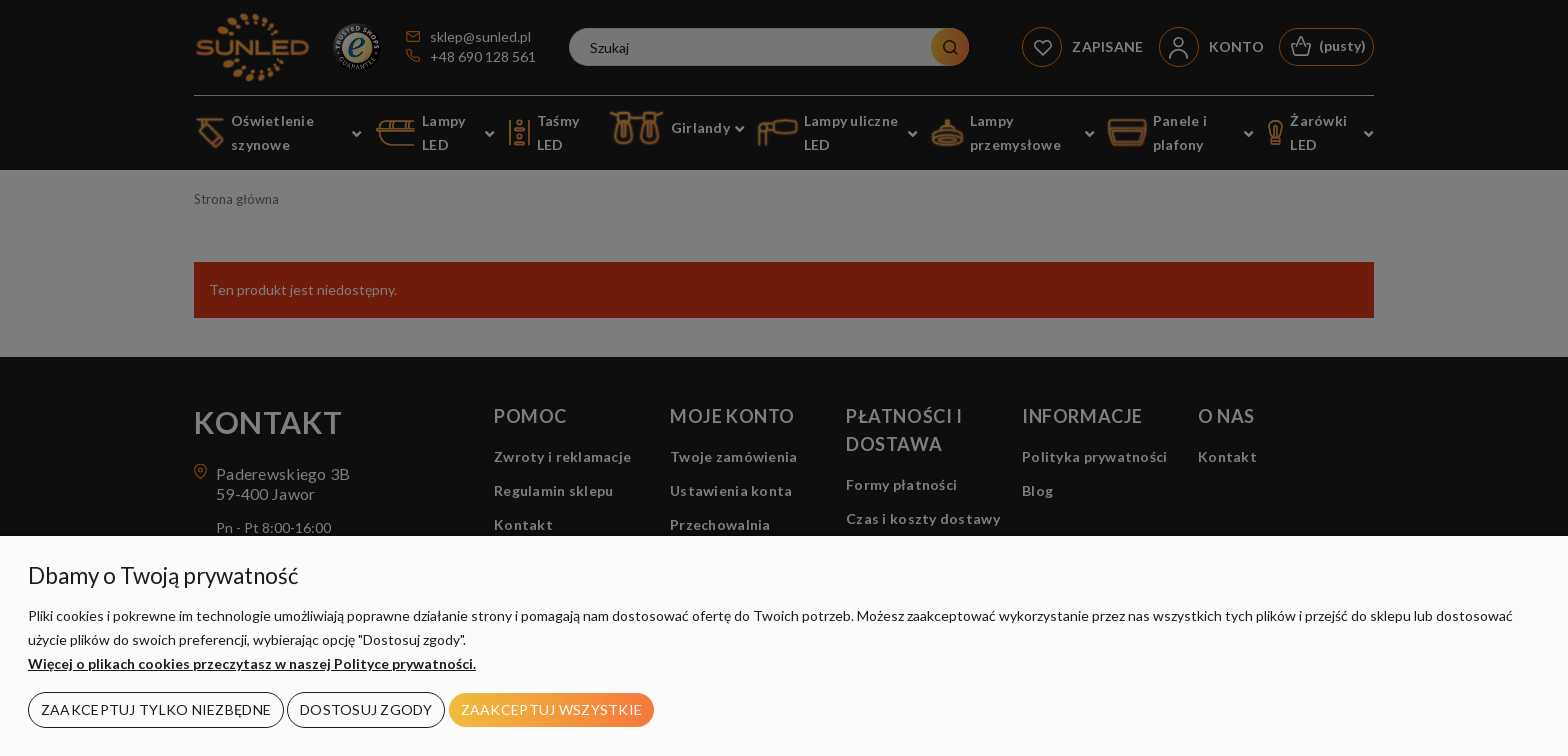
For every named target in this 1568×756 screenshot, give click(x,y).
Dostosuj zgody (366, 709)
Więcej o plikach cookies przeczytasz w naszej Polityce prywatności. (252, 663)
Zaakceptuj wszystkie (552, 709)
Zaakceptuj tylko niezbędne (156, 709)
